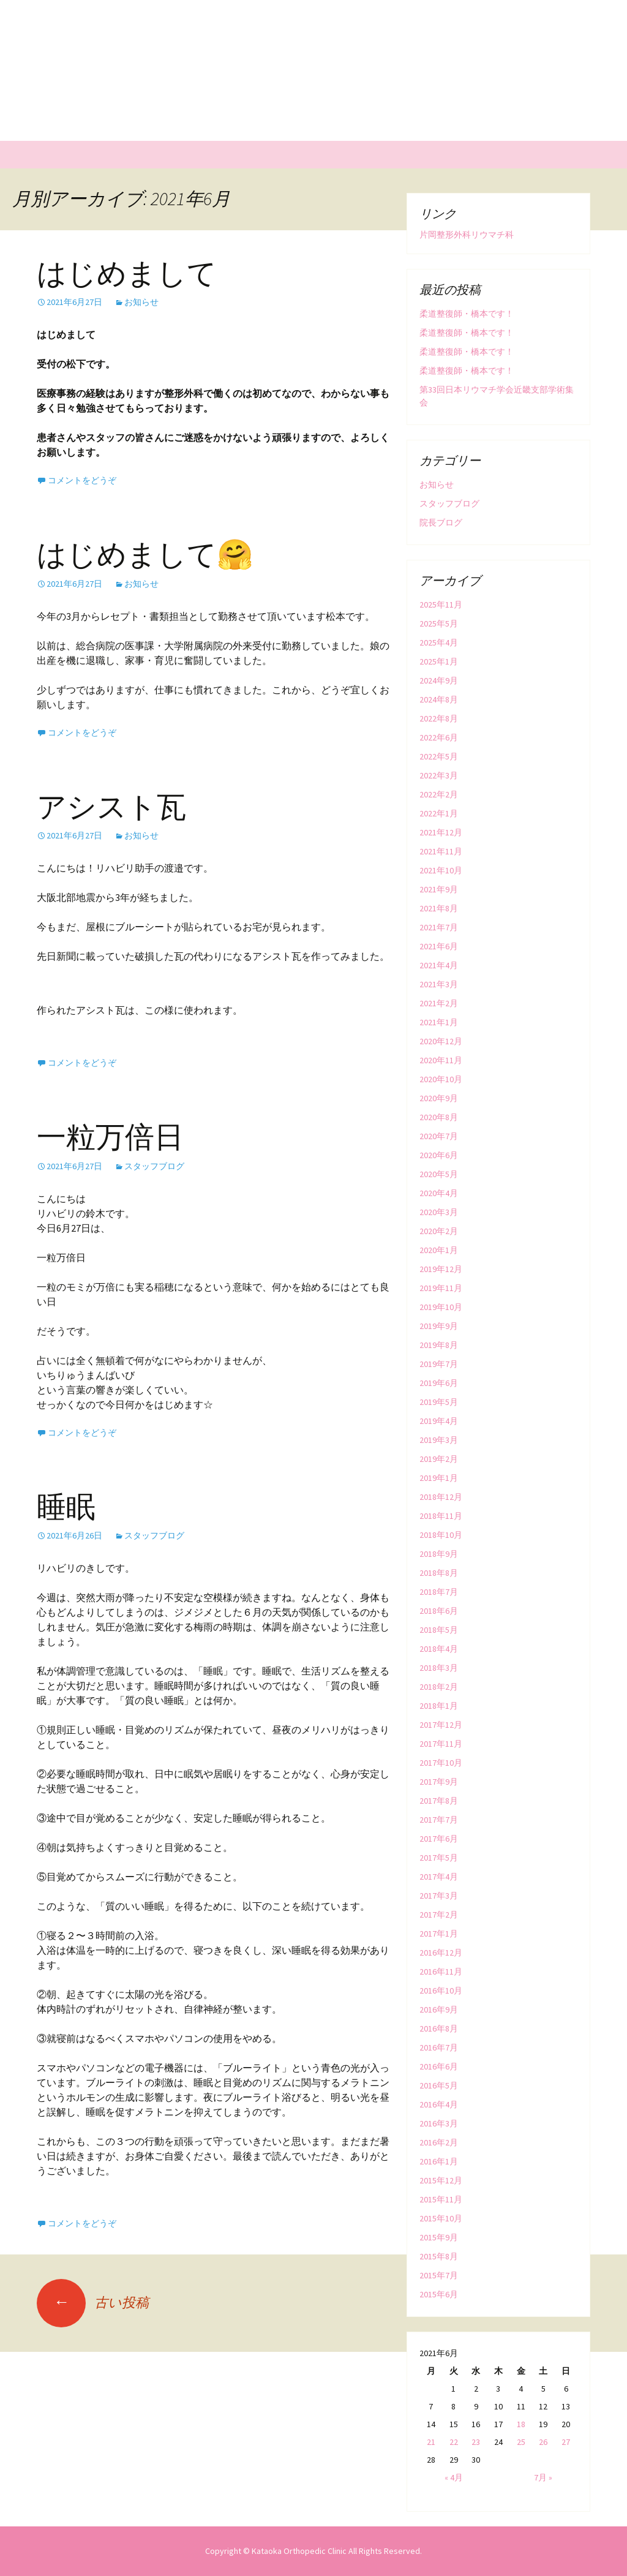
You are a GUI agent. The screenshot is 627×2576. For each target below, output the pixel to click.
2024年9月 (438, 680)
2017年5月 (438, 1857)
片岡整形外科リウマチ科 (466, 234)
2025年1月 (438, 661)
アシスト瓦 (111, 807)
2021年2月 (438, 1003)
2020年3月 (438, 1212)
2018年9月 (438, 1553)
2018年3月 (438, 1667)
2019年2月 (438, 1458)
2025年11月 (440, 604)
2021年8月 (438, 908)
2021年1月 (438, 1022)
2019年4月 (438, 1420)
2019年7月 (438, 1363)
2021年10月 (440, 870)
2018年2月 (438, 1686)
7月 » (543, 2477)
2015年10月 (440, 2218)
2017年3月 (438, 1895)
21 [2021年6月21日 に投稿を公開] (431, 2441)
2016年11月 (440, 1971)
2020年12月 (440, 1041)
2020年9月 (438, 1098)
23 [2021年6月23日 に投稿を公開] (475, 2441)
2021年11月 (440, 851)
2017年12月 (440, 1724)
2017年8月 (438, 1800)
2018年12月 (440, 1496)
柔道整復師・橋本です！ (466, 313)
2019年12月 (440, 1269)
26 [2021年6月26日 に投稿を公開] (543, 2441)
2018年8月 (438, 1572)
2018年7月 (438, 1591)
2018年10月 (440, 1534)
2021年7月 (438, 927)
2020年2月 (438, 1231)
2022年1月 (438, 813)
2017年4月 (438, 1876)
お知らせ (141, 301)
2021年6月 (438, 946)
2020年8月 (438, 1117)
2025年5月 (438, 623)
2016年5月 (438, 2085)
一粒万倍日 (110, 1137)
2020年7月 (438, 1136)
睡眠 (66, 1507)
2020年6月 (438, 1155)
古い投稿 (93, 2302)
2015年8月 (438, 2256)
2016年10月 (440, 1990)
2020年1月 (438, 1250)
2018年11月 (440, 1515)
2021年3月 (438, 984)
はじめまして (127, 274)
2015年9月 (438, 2237)
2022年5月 (438, 756)
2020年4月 (438, 1193)
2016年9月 (438, 2009)
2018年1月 (438, 1705)
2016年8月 (438, 2028)
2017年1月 (438, 1933)
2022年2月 (438, 794)
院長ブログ (440, 522)
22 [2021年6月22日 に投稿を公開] (453, 2441)
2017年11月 (440, 1743)
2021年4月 (438, 965)
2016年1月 (438, 2161)
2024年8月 (438, 699)
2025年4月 (438, 642)
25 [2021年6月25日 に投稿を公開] (521, 2441)
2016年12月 (440, 1952)
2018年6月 (438, 1610)
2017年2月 (438, 1914)
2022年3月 (438, 775)
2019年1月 (438, 1477)
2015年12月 (440, 2180)
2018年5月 (438, 1629)
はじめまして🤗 (145, 555)
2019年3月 (438, 1439)
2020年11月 (440, 1060)
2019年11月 (440, 1288)
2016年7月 (438, 2047)
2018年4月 (438, 1648)
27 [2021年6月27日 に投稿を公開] (565, 2441)
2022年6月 (438, 737)
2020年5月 (438, 1174)
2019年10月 (440, 1306)
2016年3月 (438, 2123)
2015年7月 (438, 2275)
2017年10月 (440, 1762)
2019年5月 (438, 1401)
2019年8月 (438, 1344)
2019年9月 (438, 1325)
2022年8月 (438, 718)
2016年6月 (438, 2066)
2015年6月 (438, 2294)
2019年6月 (438, 1382)
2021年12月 (440, 832)
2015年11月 (440, 2199)
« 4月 (454, 2477)
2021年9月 (438, 889)
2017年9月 (438, 1781)
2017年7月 (438, 1819)
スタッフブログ (154, 1166)
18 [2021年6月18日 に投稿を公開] (521, 2424)
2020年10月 (440, 1079)
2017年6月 (438, 1838)
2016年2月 (438, 2142)
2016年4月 (438, 2104)
